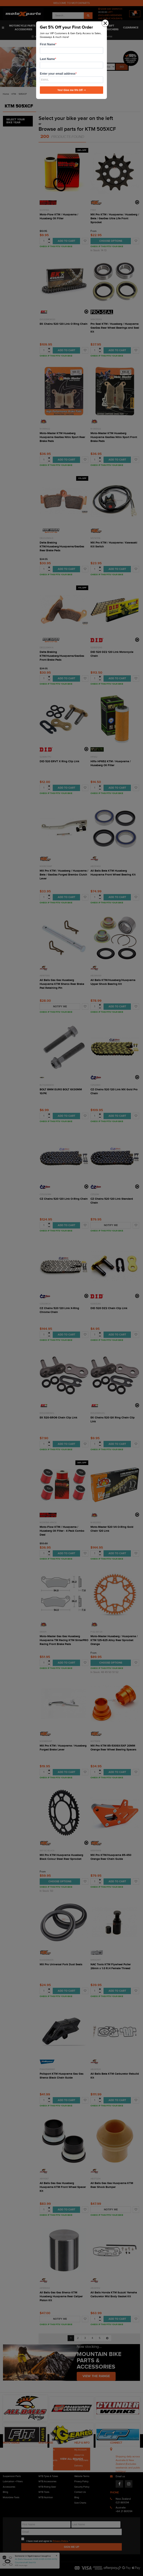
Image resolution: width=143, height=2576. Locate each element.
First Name (47, 44)
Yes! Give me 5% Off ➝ (71, 90)
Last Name (47, 59)
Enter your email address (57, 73)
